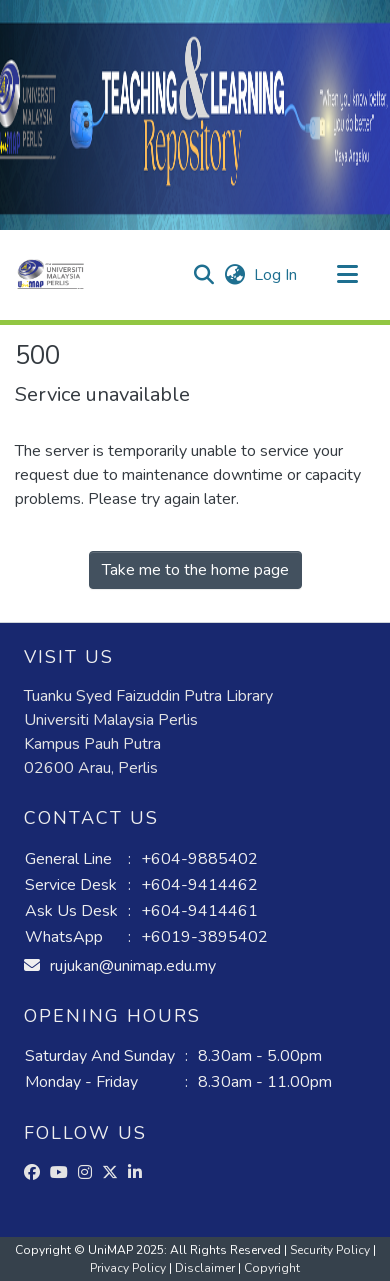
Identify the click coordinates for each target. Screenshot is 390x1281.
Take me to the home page (195, 570)
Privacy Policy (129, 1268)
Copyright (272, 1268)
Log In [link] (276, 275)
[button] (50, 275)
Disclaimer (206, 1268)
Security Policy (331, 1250)
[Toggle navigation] (347, 275)
